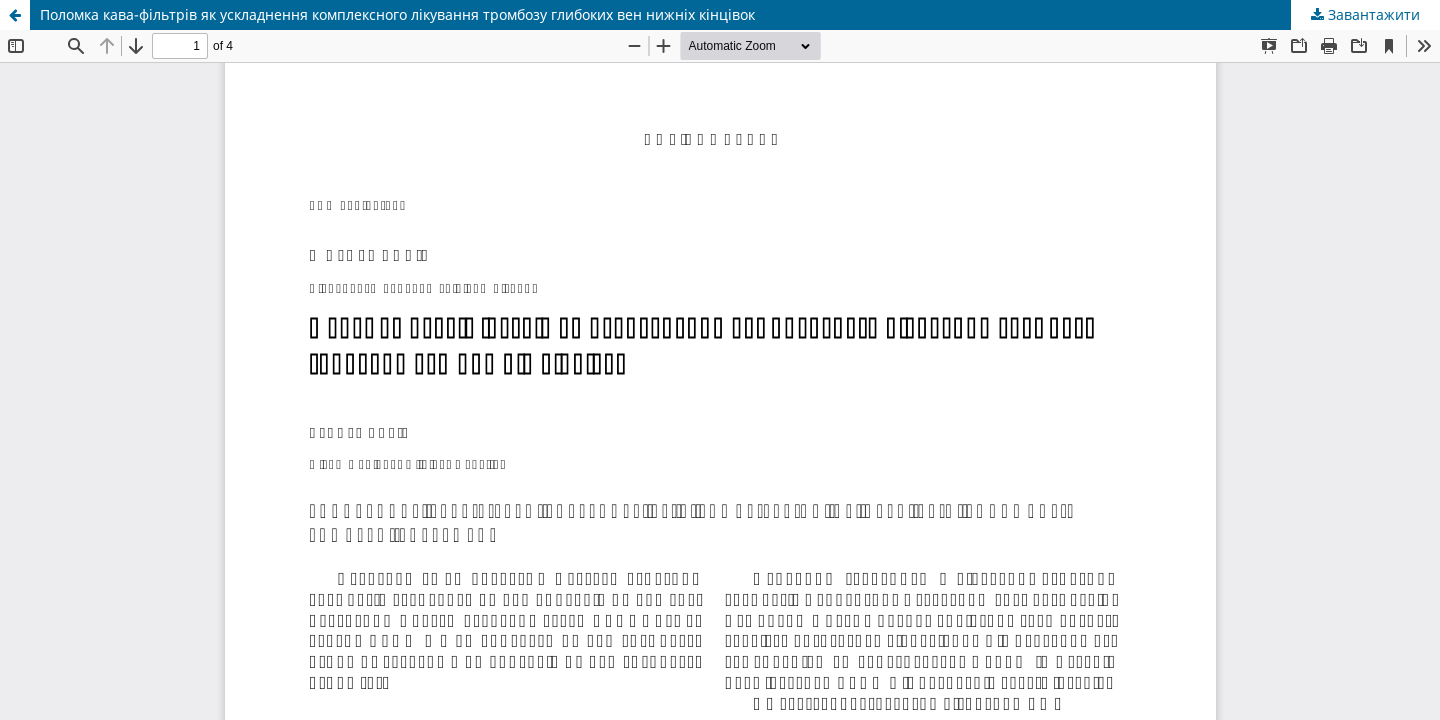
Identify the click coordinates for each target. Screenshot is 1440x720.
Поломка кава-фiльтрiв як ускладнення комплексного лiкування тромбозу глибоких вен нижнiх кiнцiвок (397, 14)
